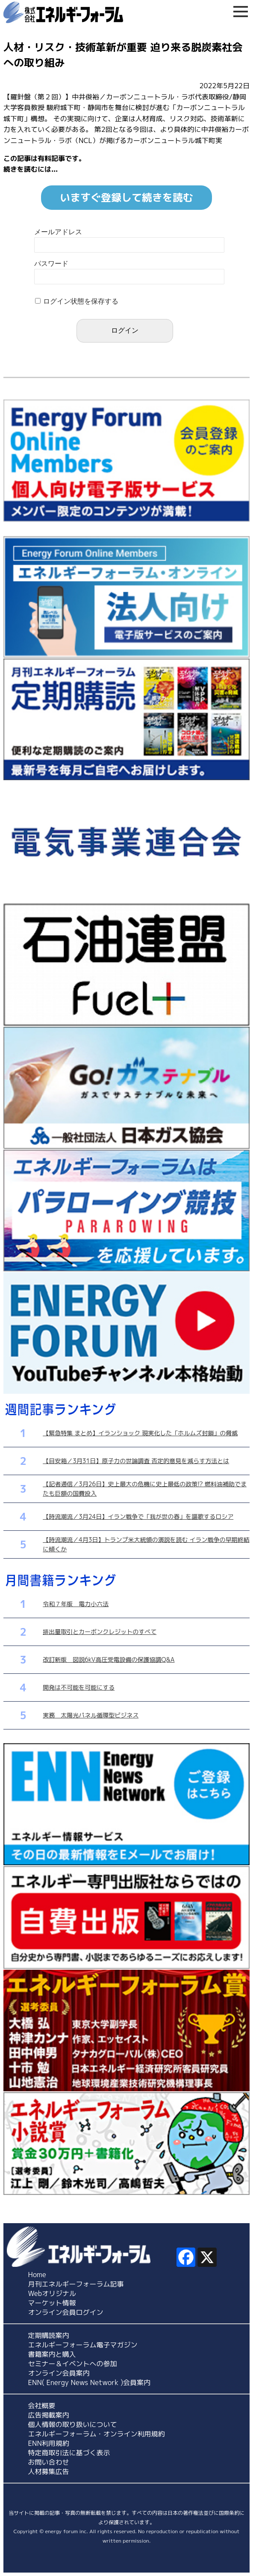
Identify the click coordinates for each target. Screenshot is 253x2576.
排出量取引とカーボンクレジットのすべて (99, 1632)
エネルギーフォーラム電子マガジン (83, 2344)
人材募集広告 (48, 2471)
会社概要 (42, 2405)
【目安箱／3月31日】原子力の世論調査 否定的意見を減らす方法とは (136, 1461)
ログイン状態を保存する (80, 301)
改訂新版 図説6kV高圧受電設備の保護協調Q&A (108, 1659)
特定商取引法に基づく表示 (69, 2452)
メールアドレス (58, 232)
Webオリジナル (52, 2293)
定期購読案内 (48, 2335)
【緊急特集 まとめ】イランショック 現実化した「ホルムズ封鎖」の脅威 (140, 1433)
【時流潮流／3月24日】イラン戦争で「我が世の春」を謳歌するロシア (138, 1516)
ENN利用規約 (48, 2443)
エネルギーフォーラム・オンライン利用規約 (96, 2433)
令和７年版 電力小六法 (76, 1604)
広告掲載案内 (48, 2415)
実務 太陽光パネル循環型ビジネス (90, 1715)
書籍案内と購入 (52, 2354)
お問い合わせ (48, 2462)
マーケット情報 (52, 2302)
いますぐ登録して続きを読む (126, 197)
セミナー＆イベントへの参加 (72, 2363)
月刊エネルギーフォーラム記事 (76, 2284)
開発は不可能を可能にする (79, 1687)
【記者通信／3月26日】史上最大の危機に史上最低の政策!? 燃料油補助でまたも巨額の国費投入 (145, 1488)
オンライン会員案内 (59, 2373)
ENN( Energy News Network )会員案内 (89, 2382)
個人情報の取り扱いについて (72, 2424)
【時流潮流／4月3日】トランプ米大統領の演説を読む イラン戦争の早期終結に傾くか (146, 1544)
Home (37, 2274)
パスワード (51, 263)
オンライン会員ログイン (65, 2312)
